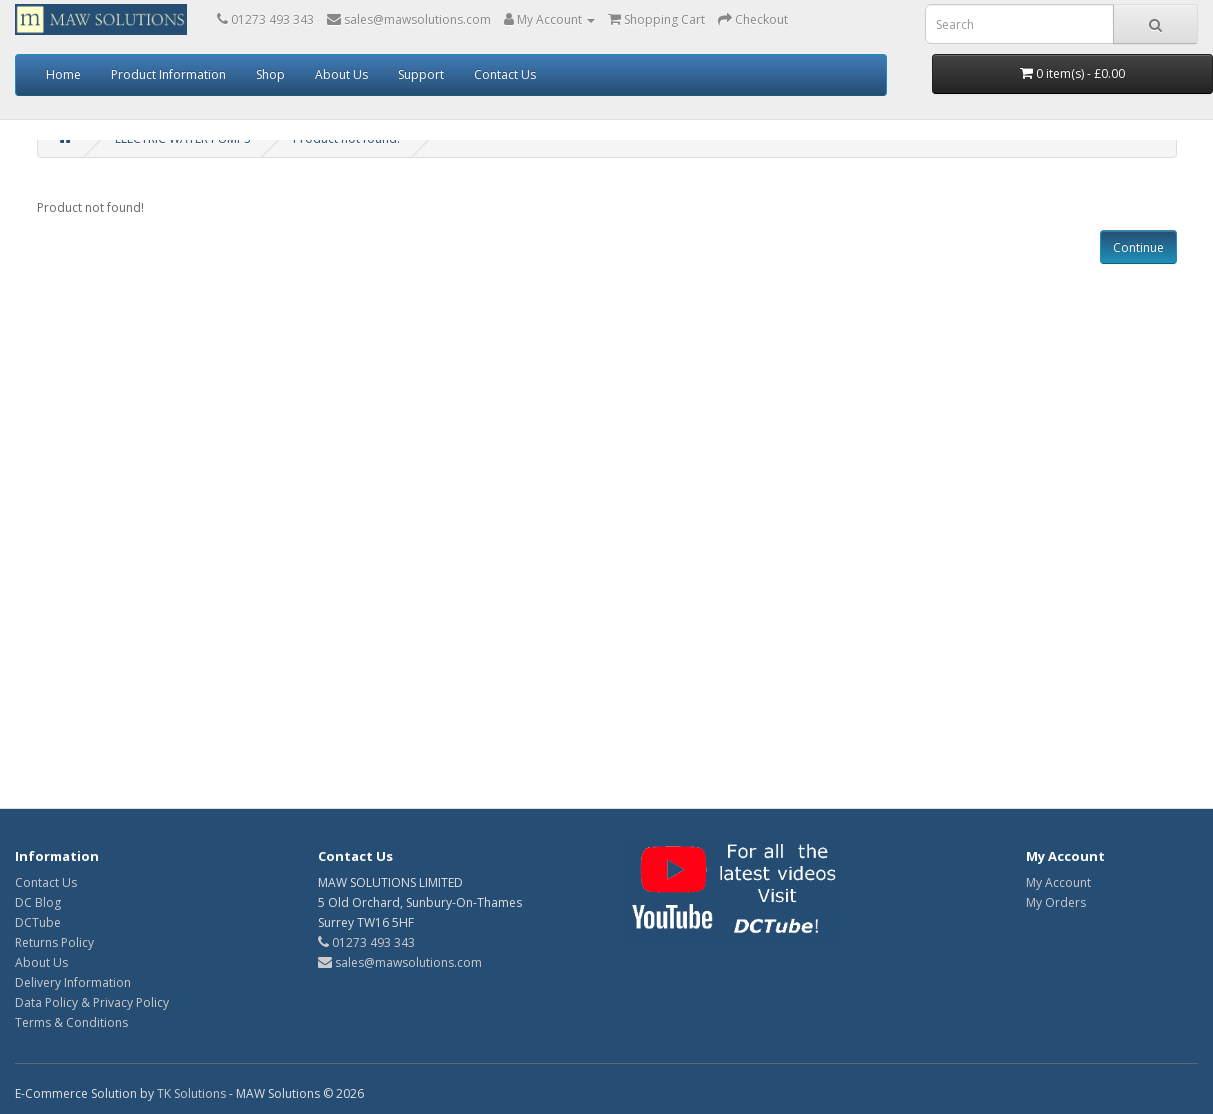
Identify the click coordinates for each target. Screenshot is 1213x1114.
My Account (1058, 882)
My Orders (1056, 902)
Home (63, 74)
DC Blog (38, 902)
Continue (1138, 247)
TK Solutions (191, 1093)
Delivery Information (73, 982)
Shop (270, 74)
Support (421, 74)
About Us (341, 74)
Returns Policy (54, 942)
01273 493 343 (366, 942)
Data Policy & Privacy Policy (92, 1002)
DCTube (38, 922)
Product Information (168, 74)
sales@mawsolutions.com (400, 962)
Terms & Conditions (71, 1022)
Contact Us (505, 74)
